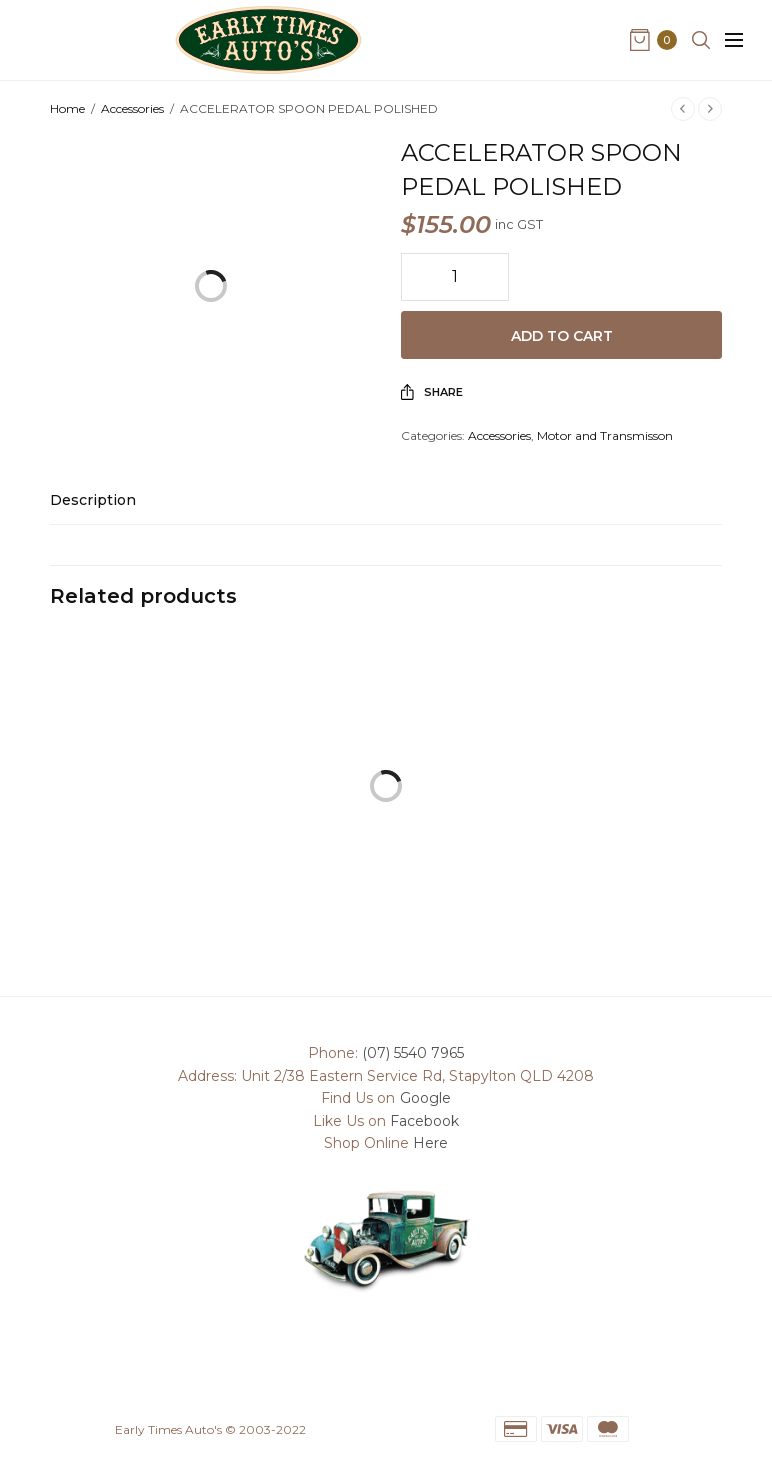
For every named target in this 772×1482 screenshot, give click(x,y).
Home (67, 108)
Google (425, 1098)
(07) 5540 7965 (413, 1053)
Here (430, 1143)
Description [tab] (93, 501)
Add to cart (562, 336)
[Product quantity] (455, 277)
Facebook (424, 1121)
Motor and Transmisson (605, 435)
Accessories (132, 108)
